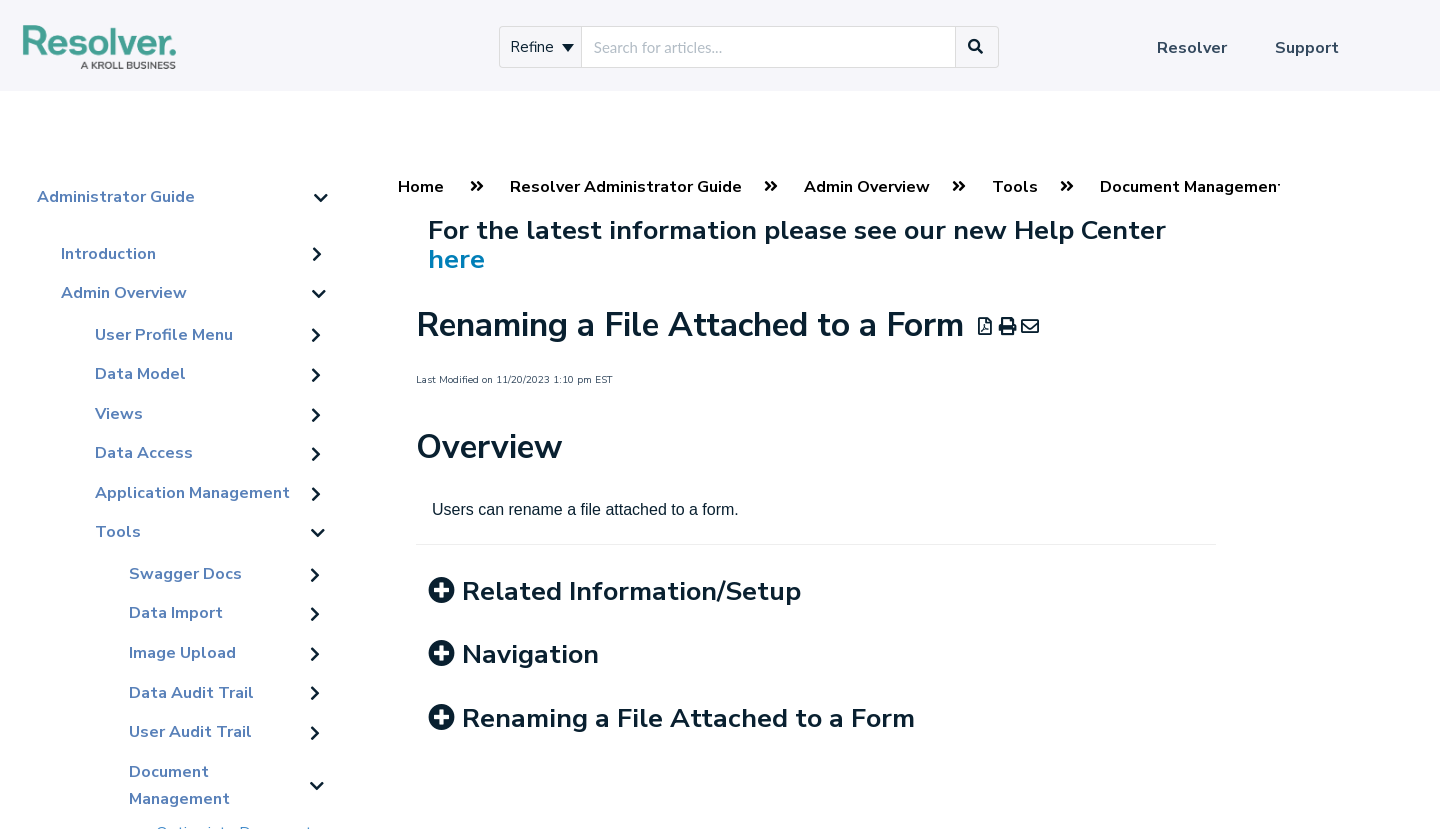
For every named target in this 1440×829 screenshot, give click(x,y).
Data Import (176, 613)
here (456, 259)
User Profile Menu (164, 335)
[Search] (976, 47)
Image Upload (182, 653)
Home (421, 187)
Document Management (179, 786)
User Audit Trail (190, 732)
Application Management (192, 493)
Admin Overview (124, 293)
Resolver (1192, 48)
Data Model (140, 374)
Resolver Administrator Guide (626, 187)
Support (1307, 48)
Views (119, 414)
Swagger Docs (185, 574)
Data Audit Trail (191, 693)
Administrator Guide (116, 197)
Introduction (108, 254)
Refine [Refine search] (542, 47)
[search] (768, 47)
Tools (118, 532)
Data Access (144, 453)
